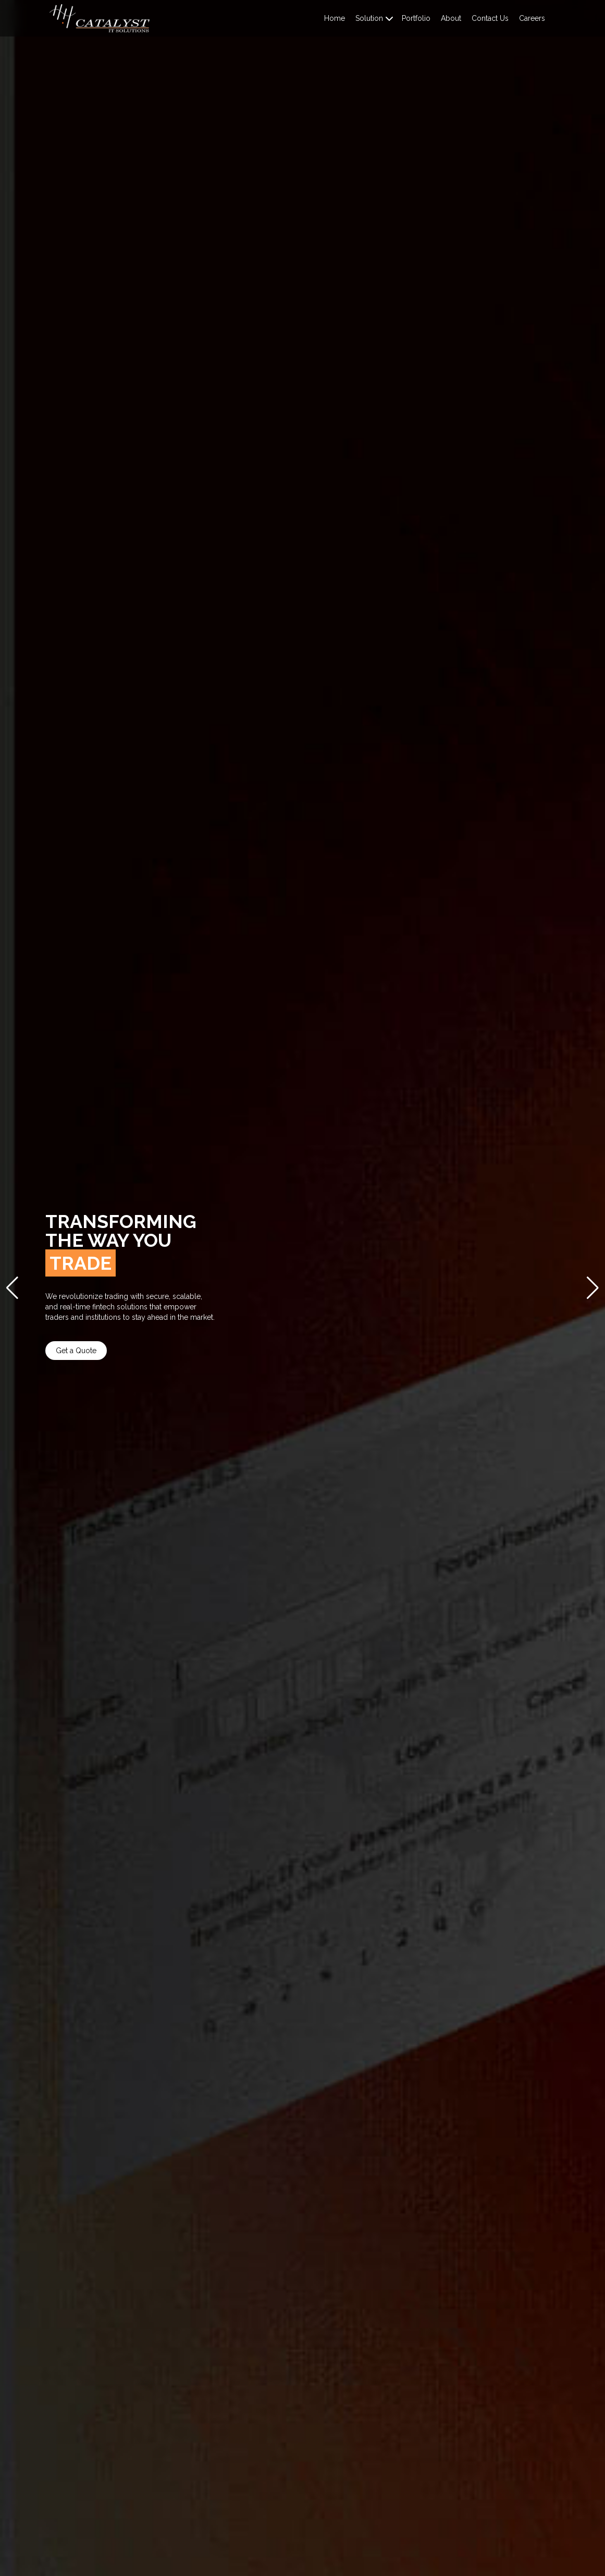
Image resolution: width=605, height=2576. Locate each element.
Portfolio (416, 18)
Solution (369, 18)
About (451, 18)
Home (334, 18)
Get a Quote (101, 1350)
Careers (532, 18)
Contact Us (490, 18)
